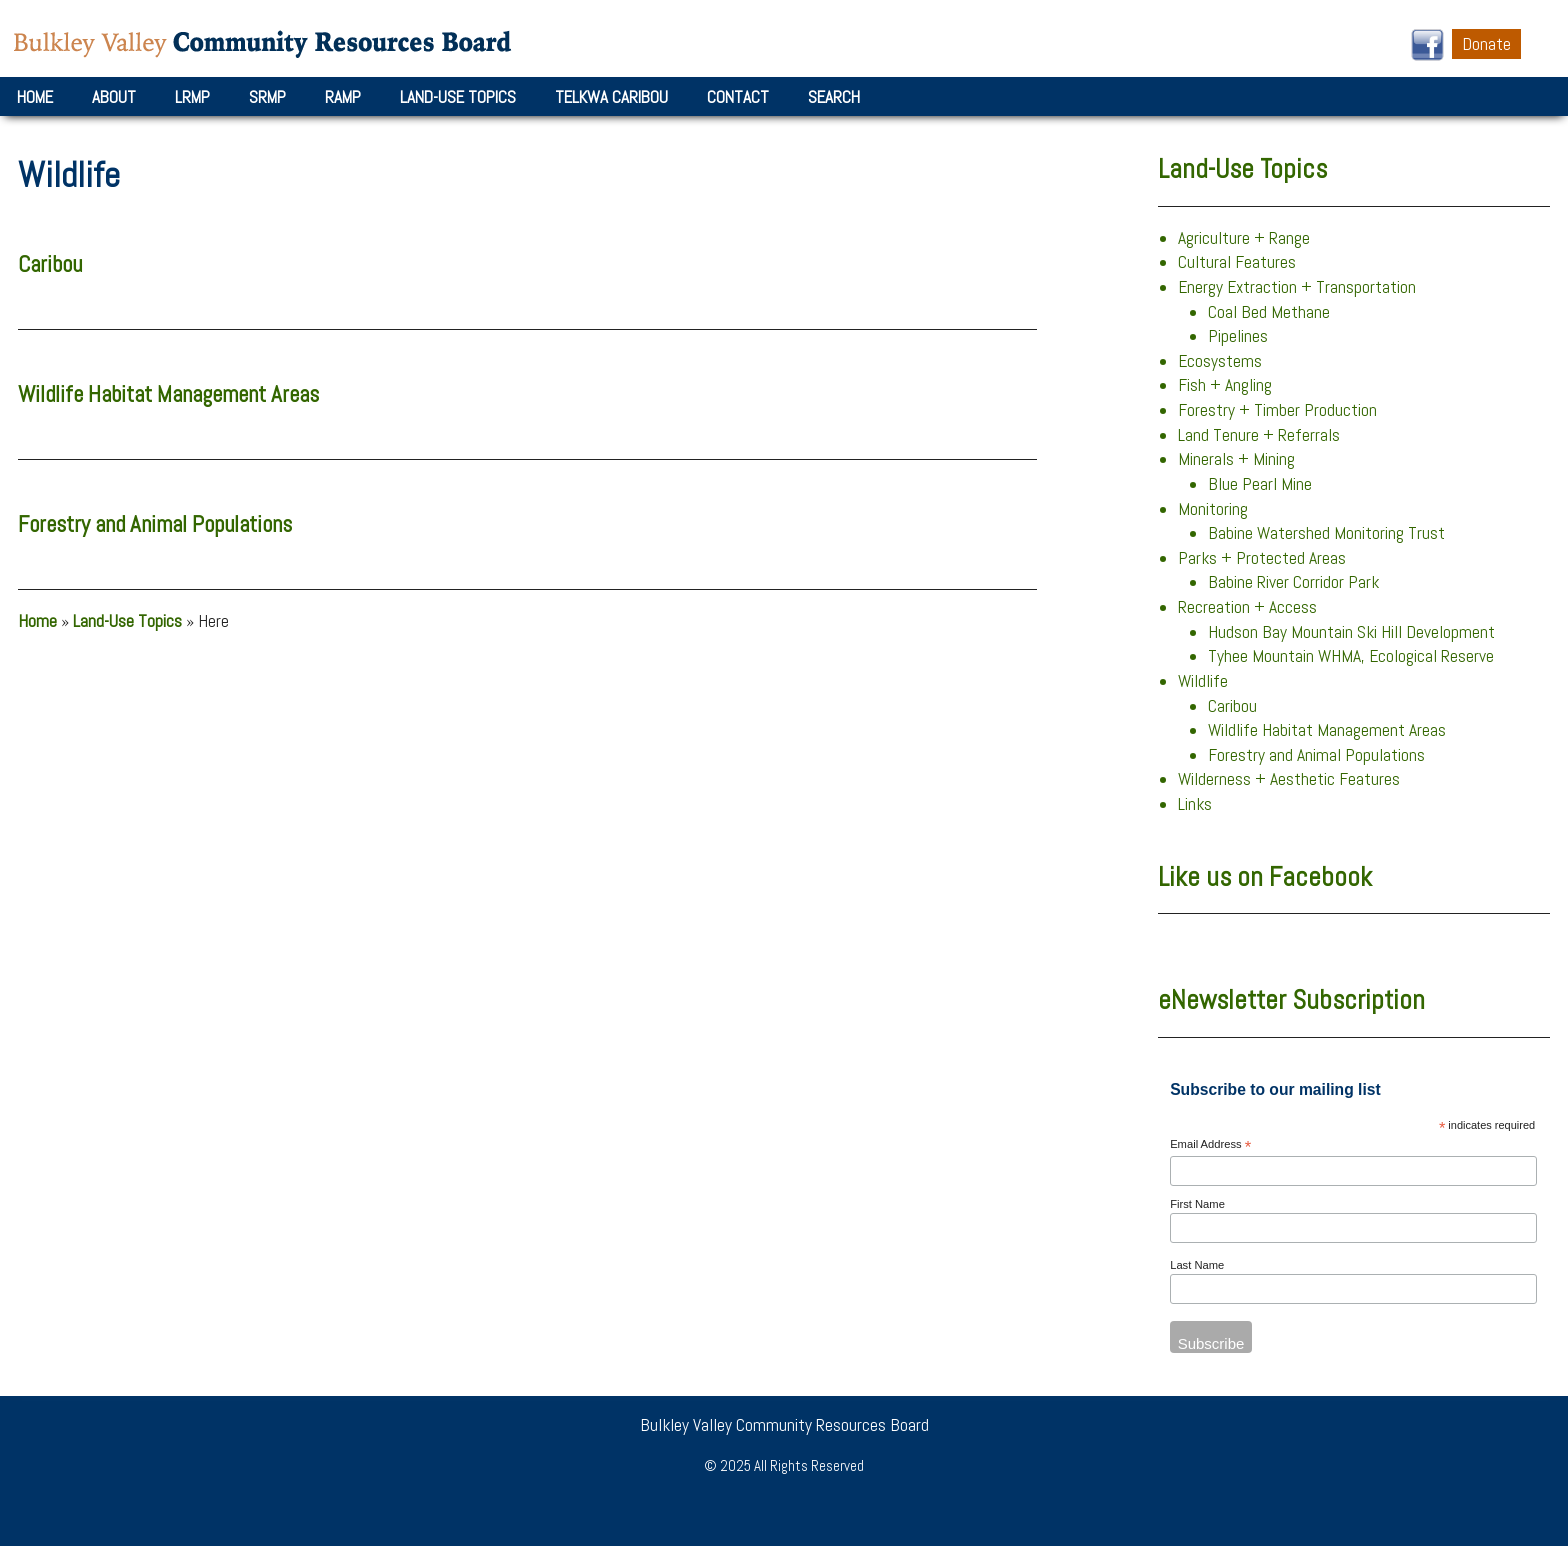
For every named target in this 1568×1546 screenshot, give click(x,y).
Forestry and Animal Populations (155, 524)
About (114, 97)
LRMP (192, 97)
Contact (738, 97)
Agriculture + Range (1244, 238)
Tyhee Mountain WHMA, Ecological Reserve (1351, 656)
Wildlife (1203, 681)
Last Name (1197, 1265)
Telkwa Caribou (611, 97)
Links (1195, 804)
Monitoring (1213, 509)
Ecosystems (1220, 361)
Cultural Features (1237, 262)
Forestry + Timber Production (1277, 410)
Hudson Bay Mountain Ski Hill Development (1351, 632)
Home (35, 97)
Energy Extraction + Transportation (1297, 287)
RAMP (343, 97)
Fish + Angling (1225, 385)
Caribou (50, 264)
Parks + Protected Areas (1262, 558)
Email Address (1210, 1145)
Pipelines (1238, 336)
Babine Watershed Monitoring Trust (1326, 533)
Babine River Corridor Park (1293, 582)
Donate (1486, 44)
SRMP (267, 97)
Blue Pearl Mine (1260, 484)
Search (834, 97)
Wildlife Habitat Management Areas (168, 394)
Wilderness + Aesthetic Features (1289, 779)
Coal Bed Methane (1269, 312)
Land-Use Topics (458, 97)
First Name (1197, 1204)
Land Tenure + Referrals (1259, 435)
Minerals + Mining (1236, 459)
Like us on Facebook (1265, 877)
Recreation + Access (1247, 607)
